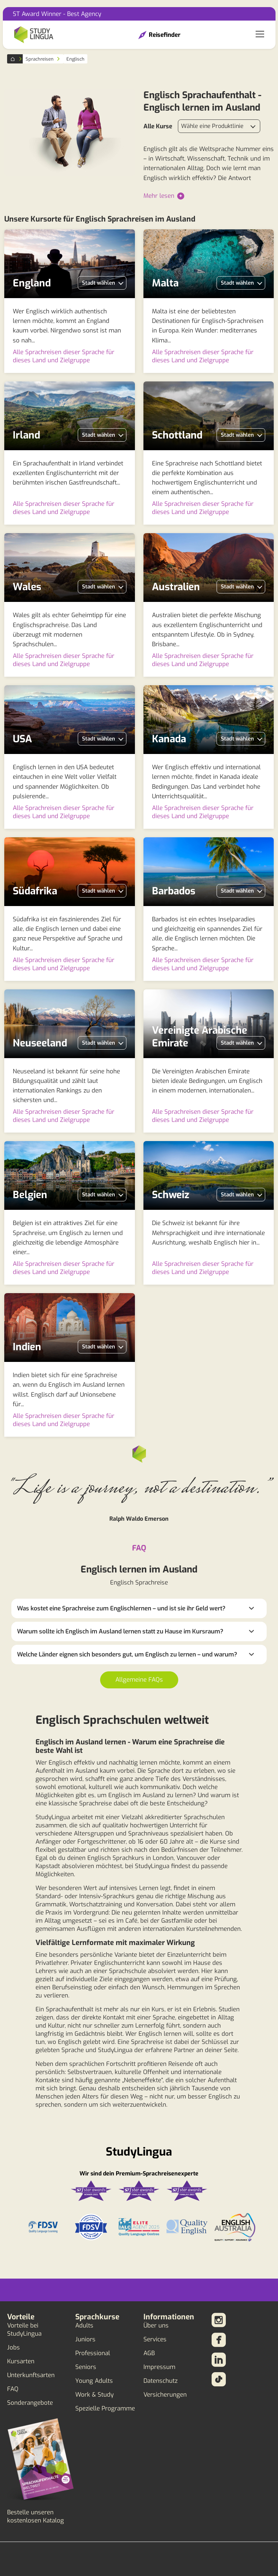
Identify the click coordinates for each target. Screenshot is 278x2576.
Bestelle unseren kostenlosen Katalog (35, 2516)
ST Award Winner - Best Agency (57, 14)
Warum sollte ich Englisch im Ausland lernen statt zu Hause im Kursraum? (120, 1631)
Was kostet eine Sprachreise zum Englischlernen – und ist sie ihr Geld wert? (121, 1608)
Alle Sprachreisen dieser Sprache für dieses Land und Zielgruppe (63, 356)
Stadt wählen (98, 282)
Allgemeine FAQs (139, 1680)
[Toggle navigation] (260, 34)
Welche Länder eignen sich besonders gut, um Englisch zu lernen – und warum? (127, 1654)
